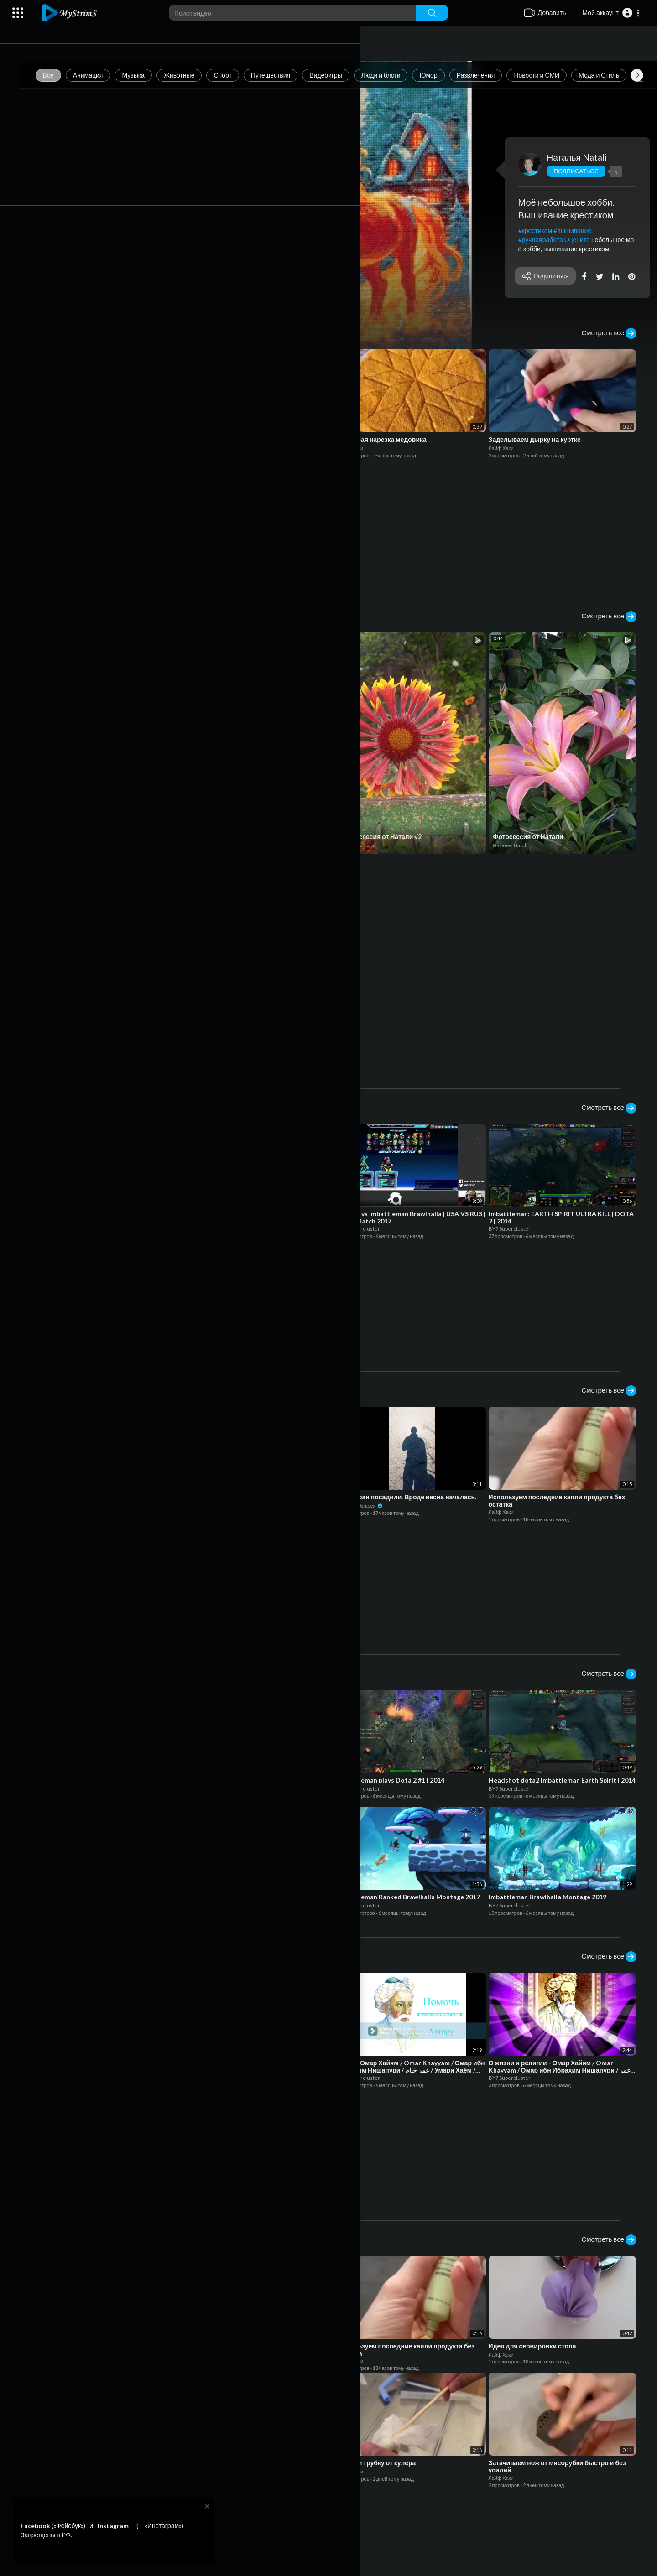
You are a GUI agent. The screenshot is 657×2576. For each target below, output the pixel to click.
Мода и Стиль (616, 75)
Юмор (445, 75)
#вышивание (577, 230)
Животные (196, 75)
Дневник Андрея (77, 446)
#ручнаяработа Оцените (558, 240)
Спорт (240, 75)
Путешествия (287, 75)
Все (65, 75)
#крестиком (539, 230)
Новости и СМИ (554, 75)
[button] (611, 12)
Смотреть (68, 290)
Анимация (105, 75)
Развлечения (493, 75)
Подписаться (580, 171)
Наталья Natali (581, 157)
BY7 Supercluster (226, 834)
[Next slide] (637, 75)
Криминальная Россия (85, 834)
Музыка (150, 75)
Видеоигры (343, 75)
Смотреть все (608, 333)
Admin (70, 1049)
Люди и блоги (397, 75)
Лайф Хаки (213, 446)
